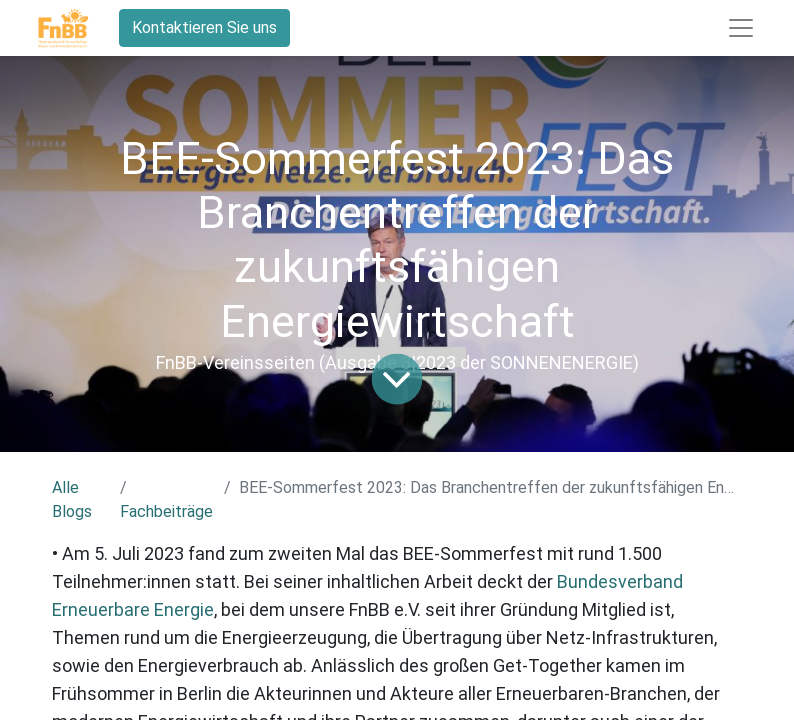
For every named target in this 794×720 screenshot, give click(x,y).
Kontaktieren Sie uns (204, 27)
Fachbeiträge (166, 511)
